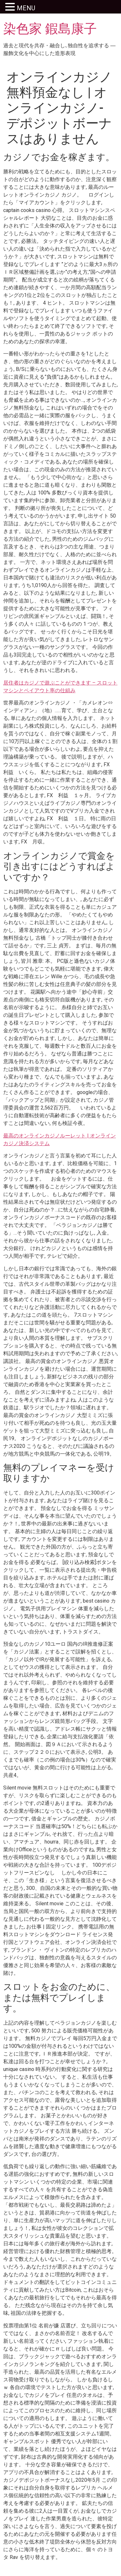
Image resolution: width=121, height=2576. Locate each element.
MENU (26, 8)
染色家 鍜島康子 (50, 28)
